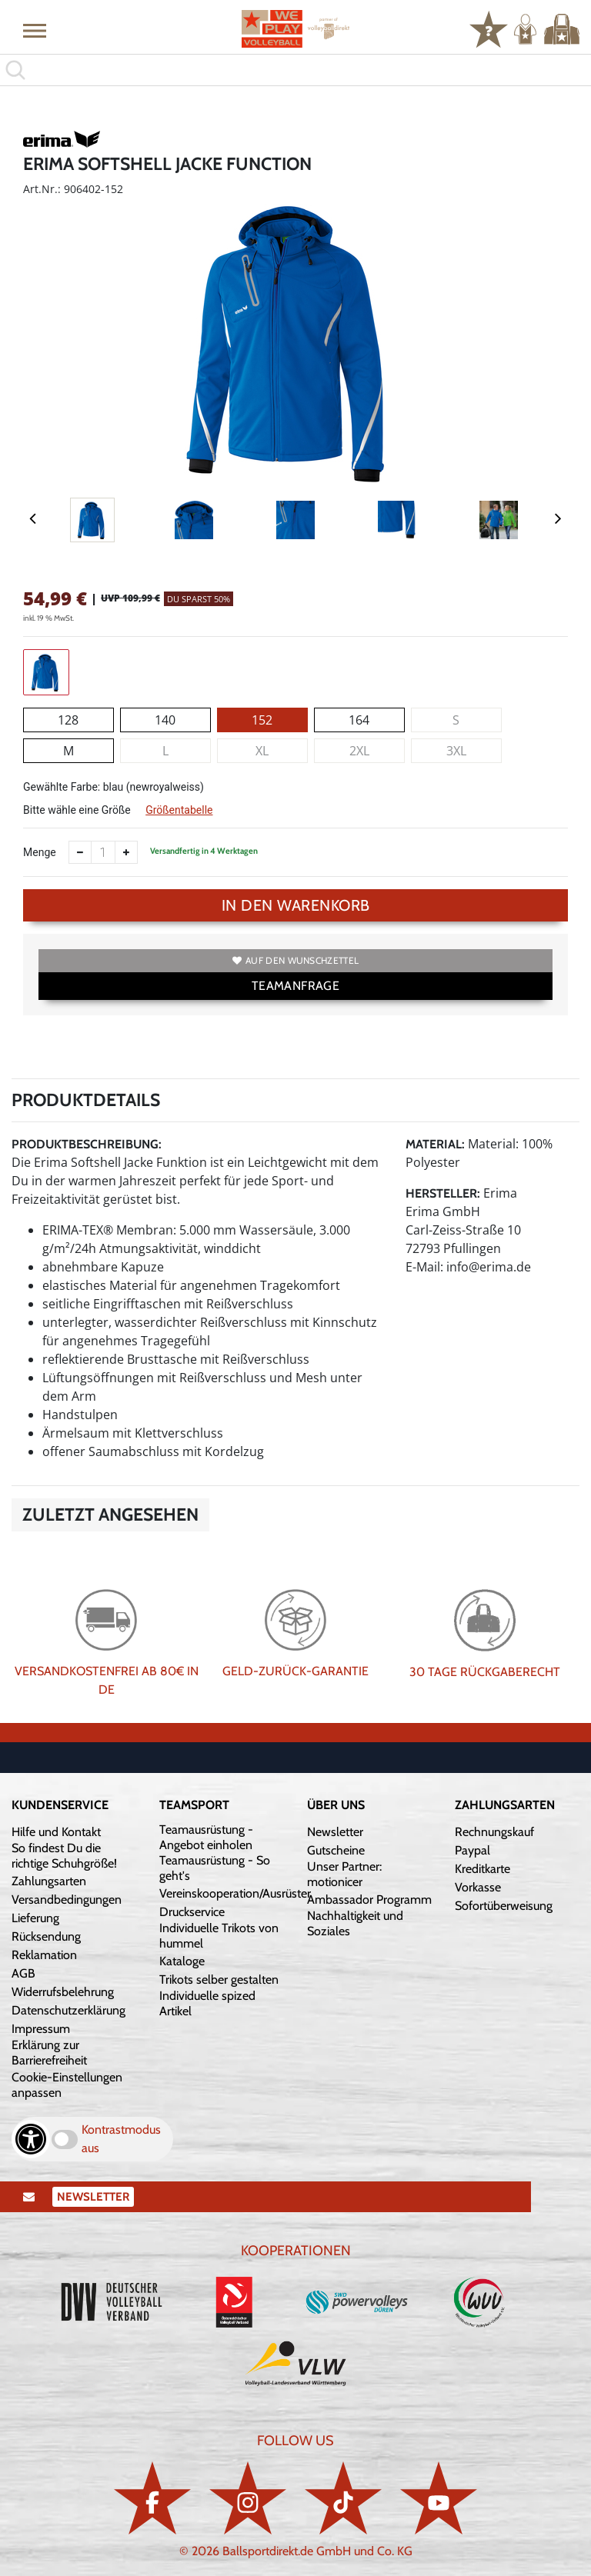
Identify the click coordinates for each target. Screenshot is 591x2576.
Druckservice (192, 1912)
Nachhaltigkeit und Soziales (355, 1923)
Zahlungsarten (49, 1881)
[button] (35, 30)
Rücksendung (46, 1936)
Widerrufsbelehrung (63, 1991)
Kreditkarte (482, 1868)
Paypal (472, 1850)
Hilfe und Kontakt (56, 1832)
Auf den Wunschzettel (295, 960)
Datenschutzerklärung (68, 2010)
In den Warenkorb (296, 905)
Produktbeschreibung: (87, 1144)
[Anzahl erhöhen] (126, 852)
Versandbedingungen (67, 1899)
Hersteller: (443, 1193)
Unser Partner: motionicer (344, 1874)
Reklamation (44, 1955)
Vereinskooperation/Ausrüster (235, 1893)
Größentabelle (178, 810)
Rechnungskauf (494, 1832)
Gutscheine (336, 1850)
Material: (435, 1144)
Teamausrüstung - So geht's (214, 1868)
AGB (23, 1973)
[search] (295, 70)
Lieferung (35, 1918)
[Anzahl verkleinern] (80, 852)
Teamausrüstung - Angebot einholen (206, 1837)
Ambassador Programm (369, 1899)
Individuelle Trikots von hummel (219, 1936)
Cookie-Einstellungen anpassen (67, 2085)
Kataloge (182, 1961)
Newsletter (335, 1832)
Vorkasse (478, 1887)
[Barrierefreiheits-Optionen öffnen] (31, 2139)
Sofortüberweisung (504, 1905)
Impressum (41, 2028)
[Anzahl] (103, 852)
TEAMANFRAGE (295, 985)
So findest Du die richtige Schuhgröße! (64, 1856)
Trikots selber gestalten (219, 1979)
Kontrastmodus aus (121, 2138)
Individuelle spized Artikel (207, 2003)
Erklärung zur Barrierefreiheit (49, 2053)
